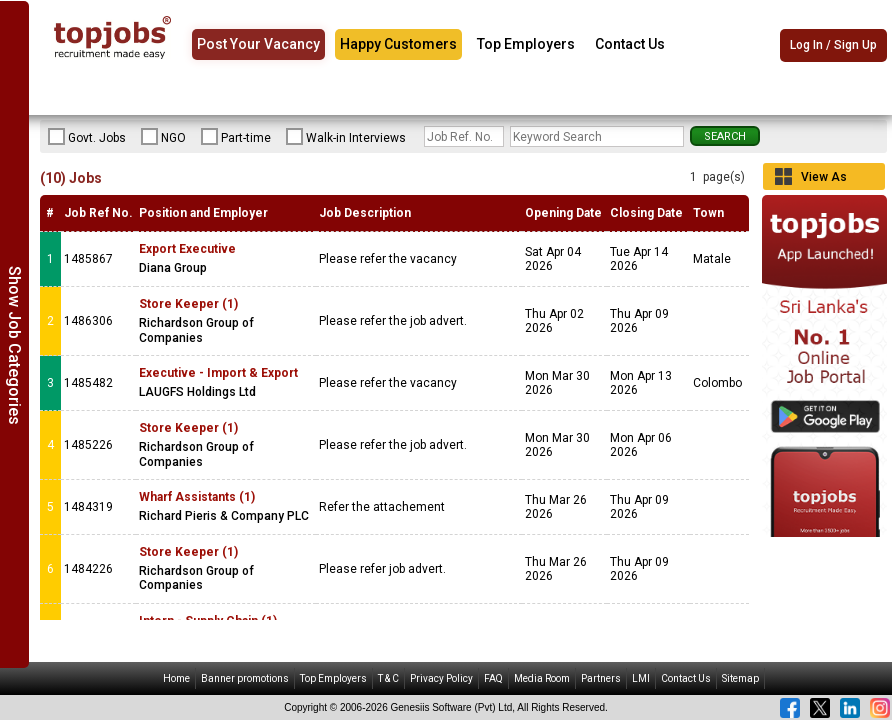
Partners (601, 678)
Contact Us (630, 44)
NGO (163, 137)
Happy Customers (398, 44)
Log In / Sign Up (833, 45)
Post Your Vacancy (258, 44)
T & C (388, 678)
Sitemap (740, 678)
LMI (641, 678)
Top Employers (526, 44)
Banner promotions (245, 678)
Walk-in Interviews (346, 137)
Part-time (236, 137)
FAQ (493, 678)
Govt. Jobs (87, 137)
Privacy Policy (441, 678)
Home (176, 678)
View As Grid (824, 180)
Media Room (542, 678)
